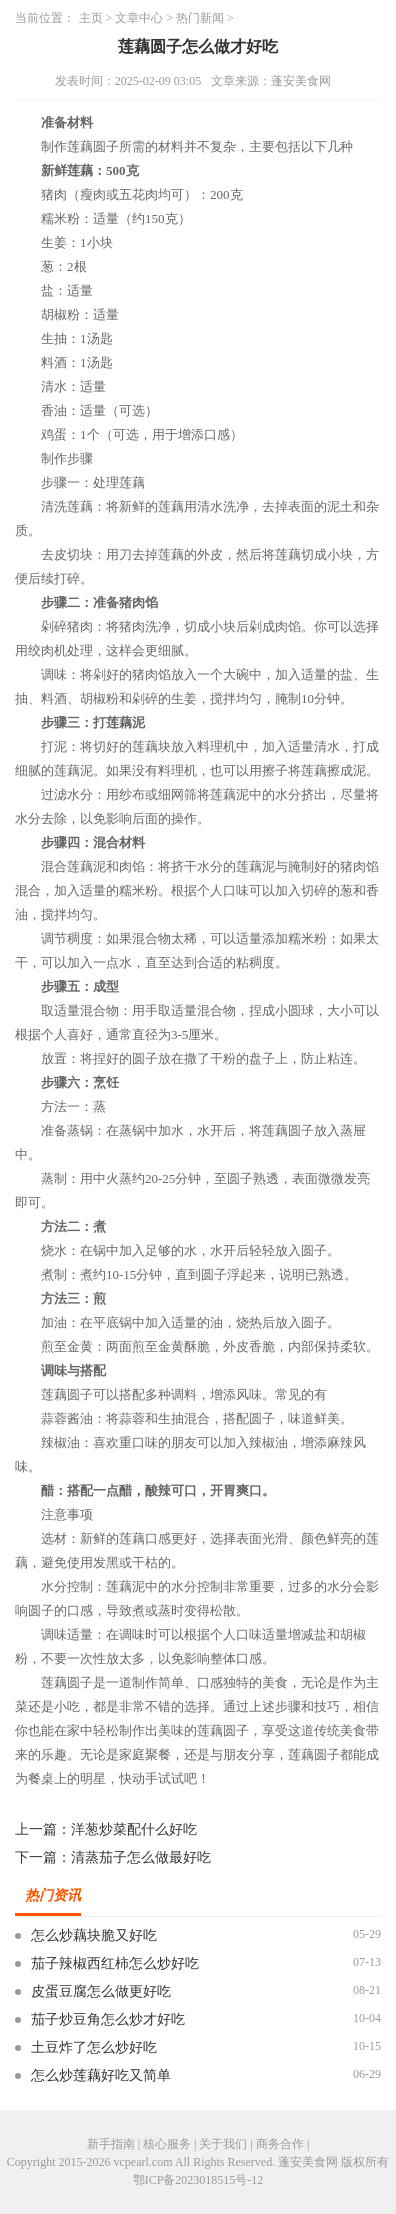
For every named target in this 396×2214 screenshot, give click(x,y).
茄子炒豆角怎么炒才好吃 (108, 2019)
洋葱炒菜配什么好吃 (134, 1829)
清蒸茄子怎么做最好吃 (141, 1857)
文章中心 (139, 18)
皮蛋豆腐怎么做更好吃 (101, 1991)
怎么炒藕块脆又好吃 (94, 1935)
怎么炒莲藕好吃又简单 (101, 2075)
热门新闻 (200, 18)
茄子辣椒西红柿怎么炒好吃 (115, 1963)
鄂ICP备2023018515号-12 (198, 2180)
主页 (91, 18)
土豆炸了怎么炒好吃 (94, 2047)
